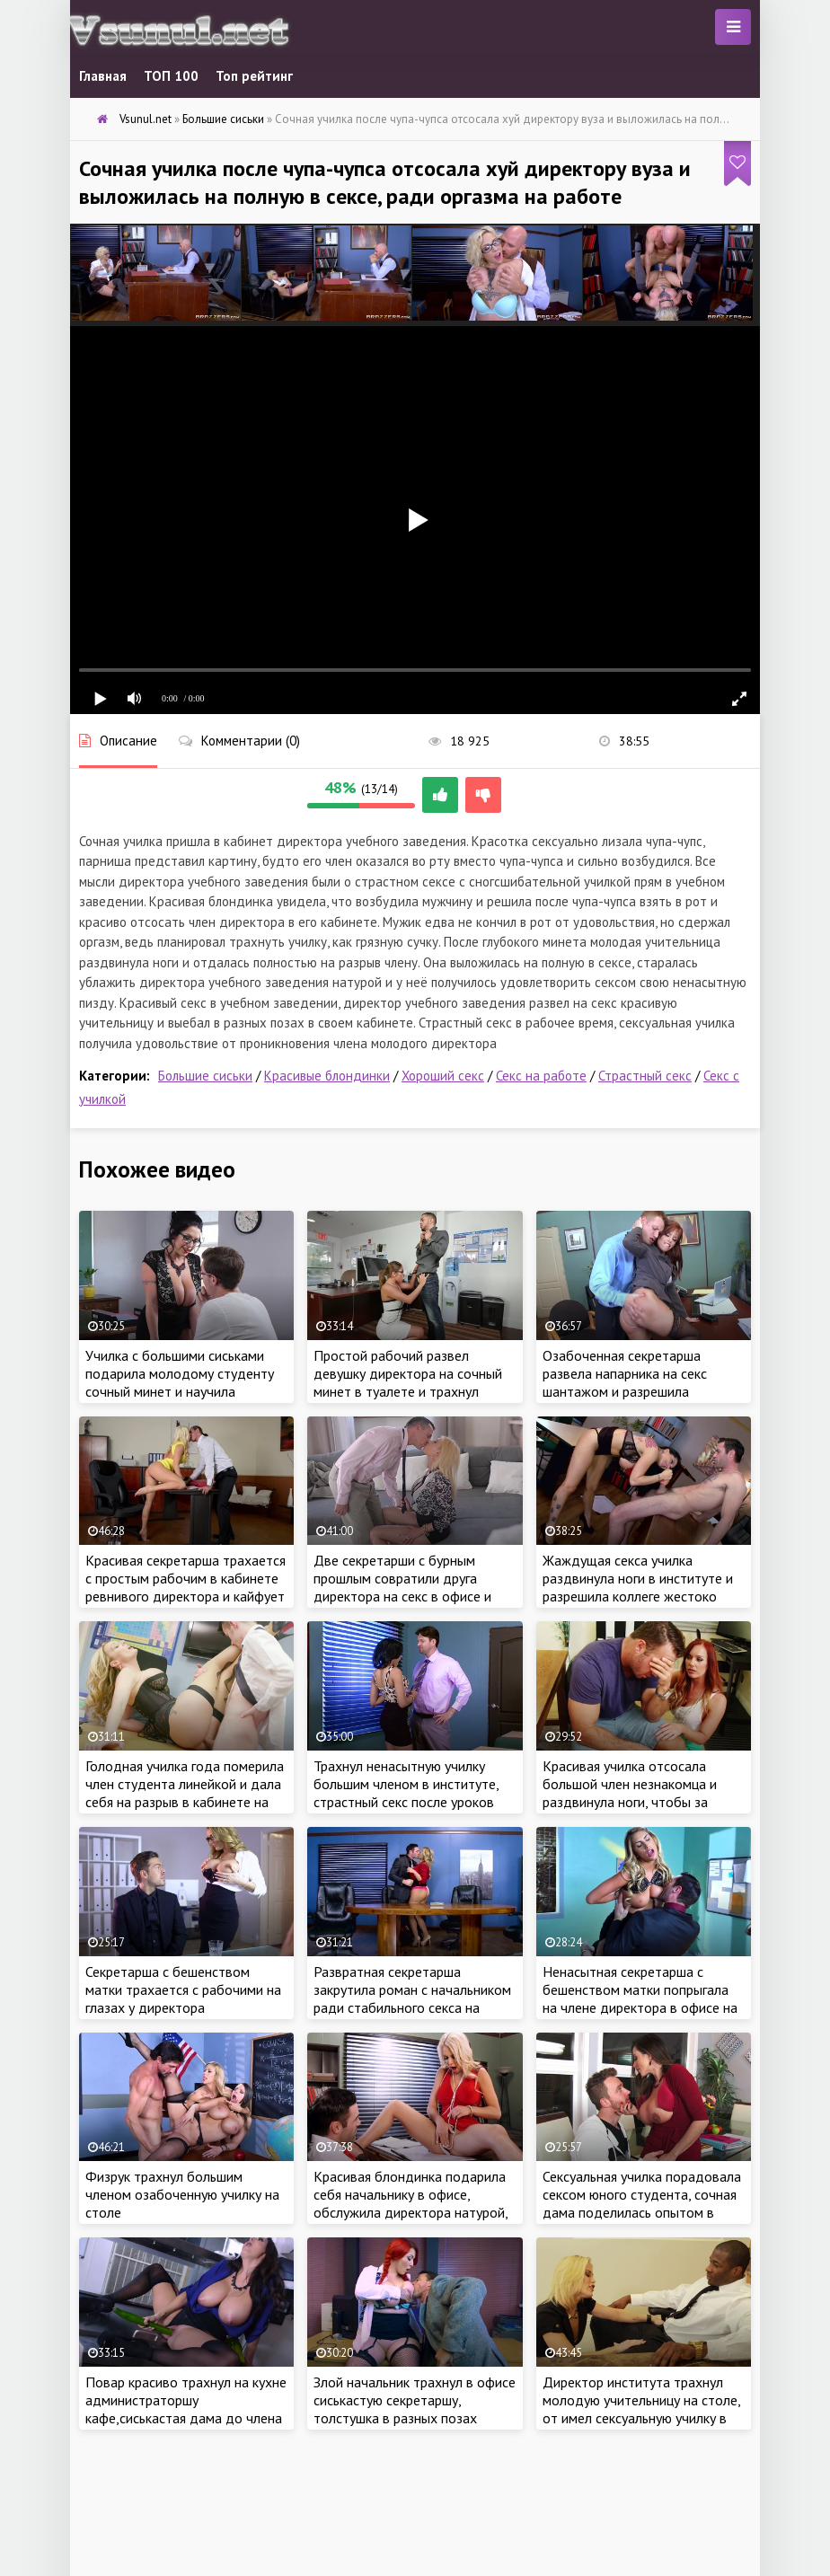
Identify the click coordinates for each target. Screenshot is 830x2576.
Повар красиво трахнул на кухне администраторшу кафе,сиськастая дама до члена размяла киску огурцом (186, 2409)
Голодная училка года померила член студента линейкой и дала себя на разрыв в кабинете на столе (184, 1793)
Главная (103, 75)
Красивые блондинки (327, 1075)
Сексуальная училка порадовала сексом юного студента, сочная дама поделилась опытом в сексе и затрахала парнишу (642, 2203)
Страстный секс (645, 1075)
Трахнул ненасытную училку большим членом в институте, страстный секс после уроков (406, 1784)
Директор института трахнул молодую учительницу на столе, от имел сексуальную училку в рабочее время (641, 2409)
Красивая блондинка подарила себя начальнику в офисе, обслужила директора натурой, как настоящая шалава (410, 2203)
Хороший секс (443, 1075)
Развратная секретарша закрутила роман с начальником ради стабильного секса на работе (412, 1998)
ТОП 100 (171, 75)
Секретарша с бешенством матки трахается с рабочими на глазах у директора (183, 1989)
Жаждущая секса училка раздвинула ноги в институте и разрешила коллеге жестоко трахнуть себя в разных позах (638, 1587)
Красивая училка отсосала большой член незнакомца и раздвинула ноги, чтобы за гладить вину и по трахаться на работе (639, 1802)
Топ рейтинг (254, 75)
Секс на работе (541, 1075)
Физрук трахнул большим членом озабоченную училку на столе (182, 2194)
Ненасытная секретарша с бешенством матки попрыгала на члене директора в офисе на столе (640, 1998)
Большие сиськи (205, 1075)
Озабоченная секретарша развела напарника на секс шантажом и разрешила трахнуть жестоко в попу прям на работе (637, 1391)
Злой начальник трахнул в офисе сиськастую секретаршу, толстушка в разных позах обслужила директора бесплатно (414, 2418)
